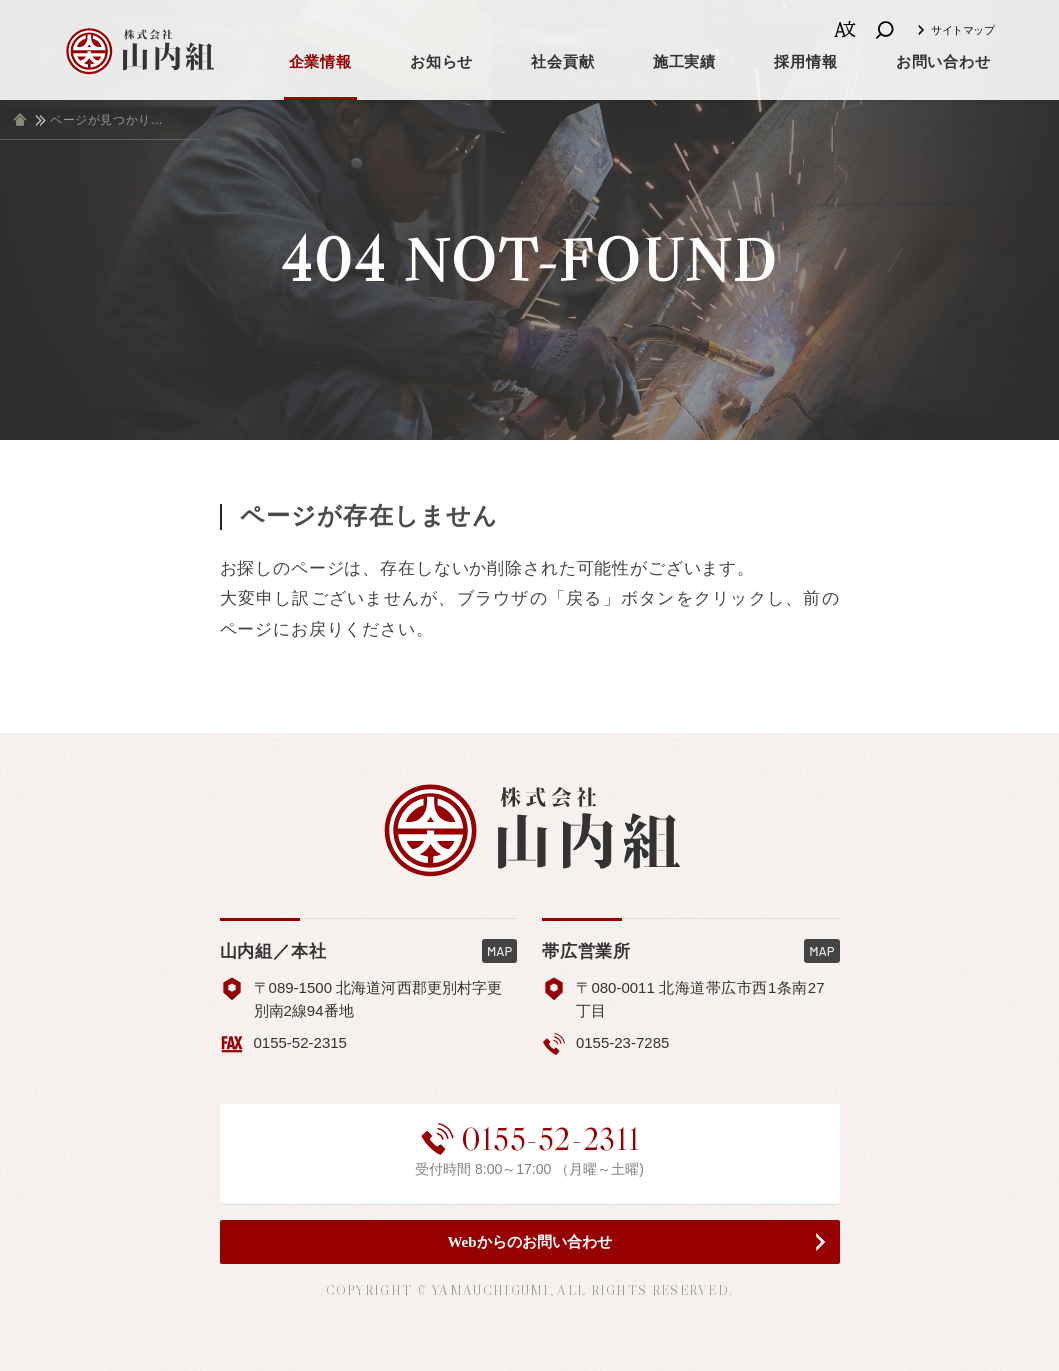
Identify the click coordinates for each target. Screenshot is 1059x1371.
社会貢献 (562, 62)
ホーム (20, 120)
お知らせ (441, 62)
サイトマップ (962, 30)
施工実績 (684, 62)
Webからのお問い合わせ (529, 1242)
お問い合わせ (943, 62)
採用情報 (805, 62)
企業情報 (320, 62)
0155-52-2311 (530, 1139)
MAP (499, 951)
